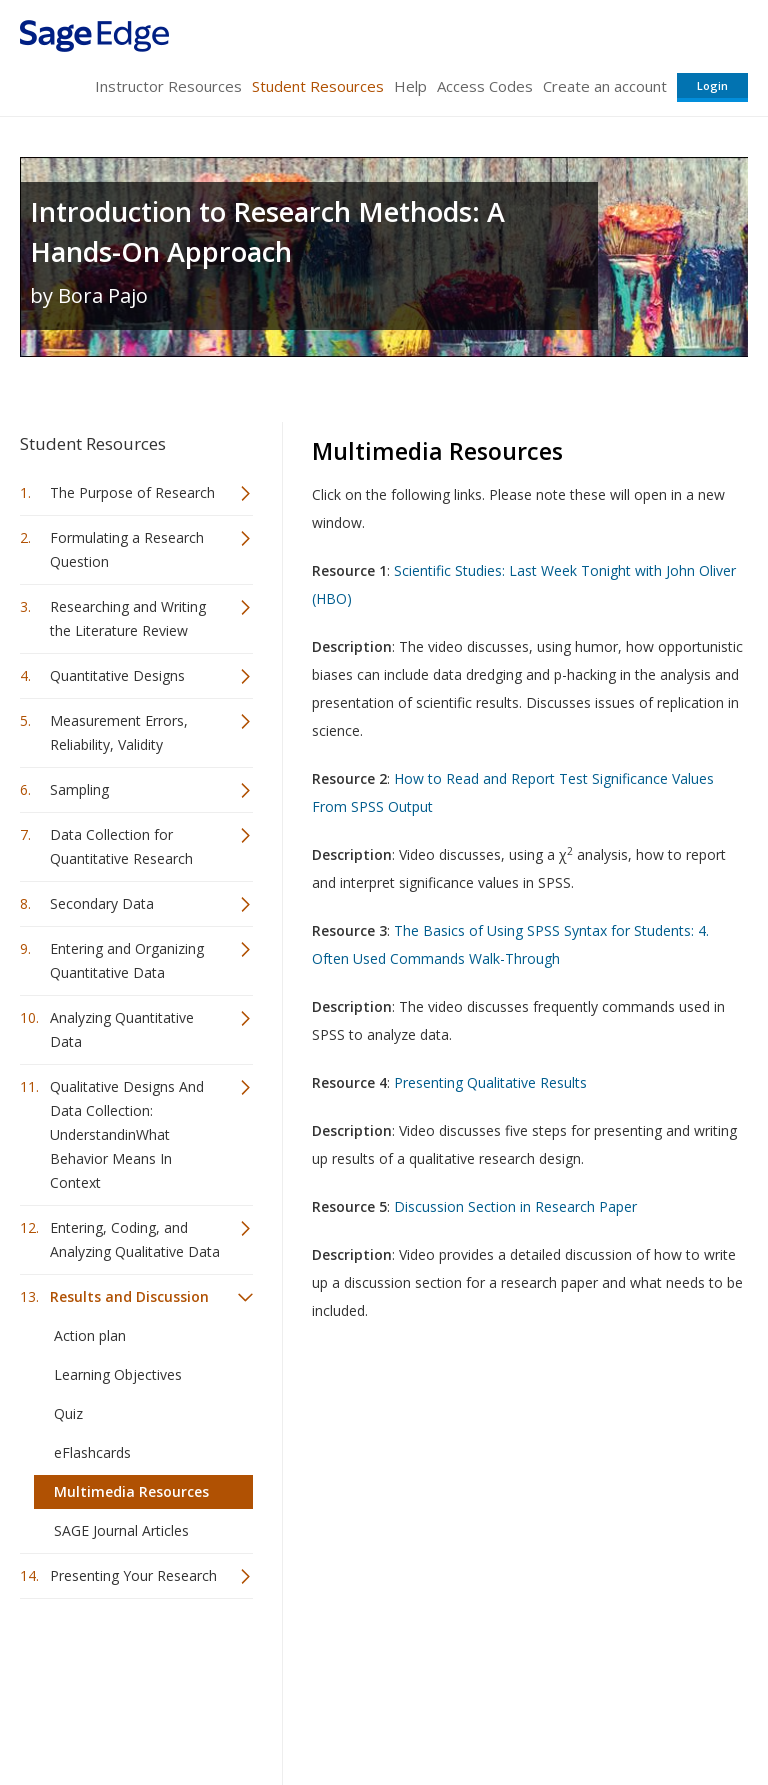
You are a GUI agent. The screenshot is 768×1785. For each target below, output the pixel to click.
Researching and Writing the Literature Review (128, 618)
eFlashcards (92, 1452)
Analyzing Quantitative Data (122, 1029)
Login (712, 85)
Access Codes (485, 86)
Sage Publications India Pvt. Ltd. (310, 1662)
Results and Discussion (129, 1296)
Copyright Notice (504, 1710)
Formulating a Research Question (127, 549)
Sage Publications (134, 1662)
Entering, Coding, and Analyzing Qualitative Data (135, 1239)
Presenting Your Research (133, 1575)
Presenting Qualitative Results (490, 1082)
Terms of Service (382, 1710)
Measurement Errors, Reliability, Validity (119, 732)
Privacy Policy (616, 1710)
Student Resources (318, 86)
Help (410, 86)
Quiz (68, 1413)
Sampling (79, 789)
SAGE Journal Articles (121, 1530)
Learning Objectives (118, 1374)
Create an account (605, 86)
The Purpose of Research (132, 492)
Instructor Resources (168, 86)
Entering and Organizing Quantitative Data (127, 960)
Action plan (90, 1335)
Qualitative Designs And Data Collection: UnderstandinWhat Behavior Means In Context (127, 1134)
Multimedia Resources (131, 1491)
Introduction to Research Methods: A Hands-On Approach (267, 231)
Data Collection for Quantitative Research (121, 846)
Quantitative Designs (117, 675)
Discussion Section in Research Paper (515, 1206)
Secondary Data (102, 903)
